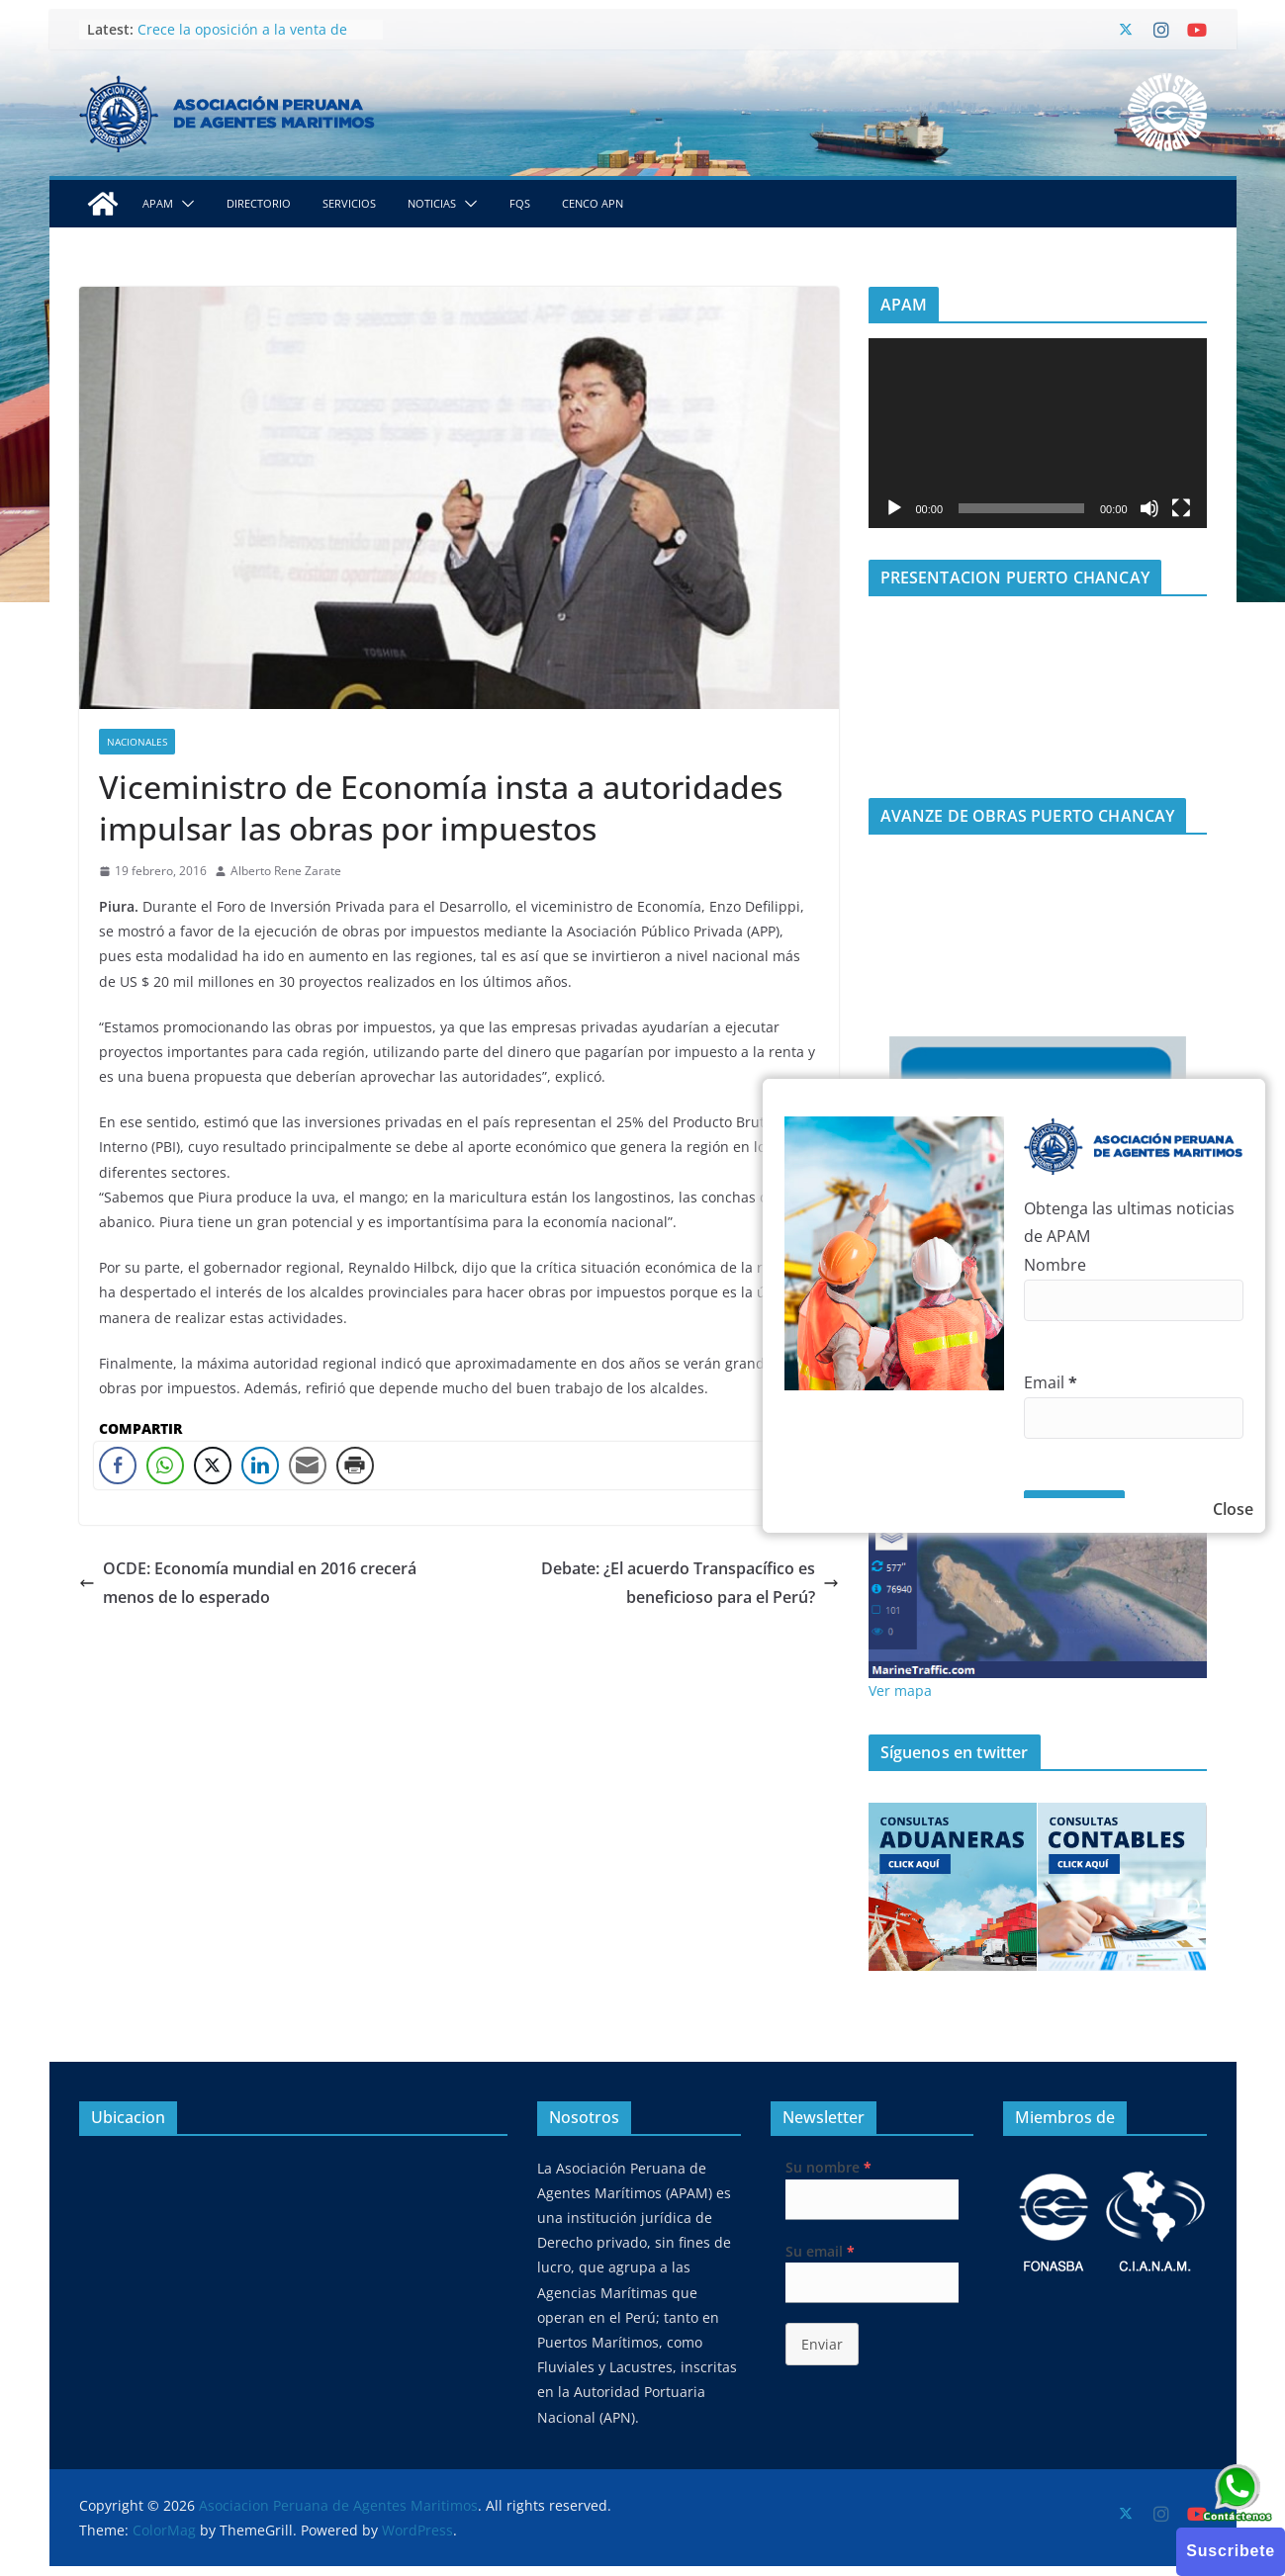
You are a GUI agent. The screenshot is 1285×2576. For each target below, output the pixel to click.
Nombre (1055, 1265)
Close (1233, 1509)
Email (1050, 1382)
